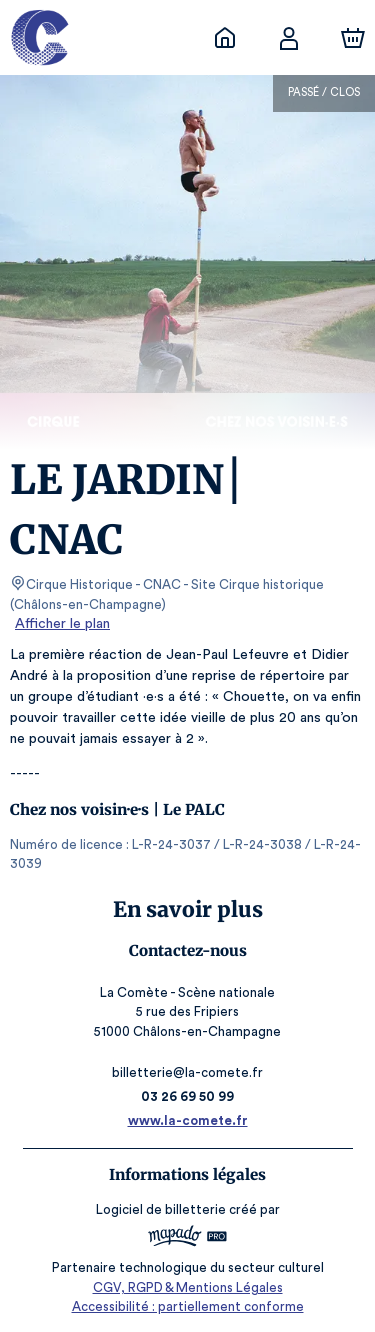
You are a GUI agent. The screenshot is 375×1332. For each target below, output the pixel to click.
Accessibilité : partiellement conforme (187, 1306)
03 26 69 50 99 (187, 1096)
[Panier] (353, 38)
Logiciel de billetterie (162, 1209)
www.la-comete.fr (187, 1120)
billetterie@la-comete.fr (188, 1072)
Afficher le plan (61, 624)
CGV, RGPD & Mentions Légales (188, 1287)
